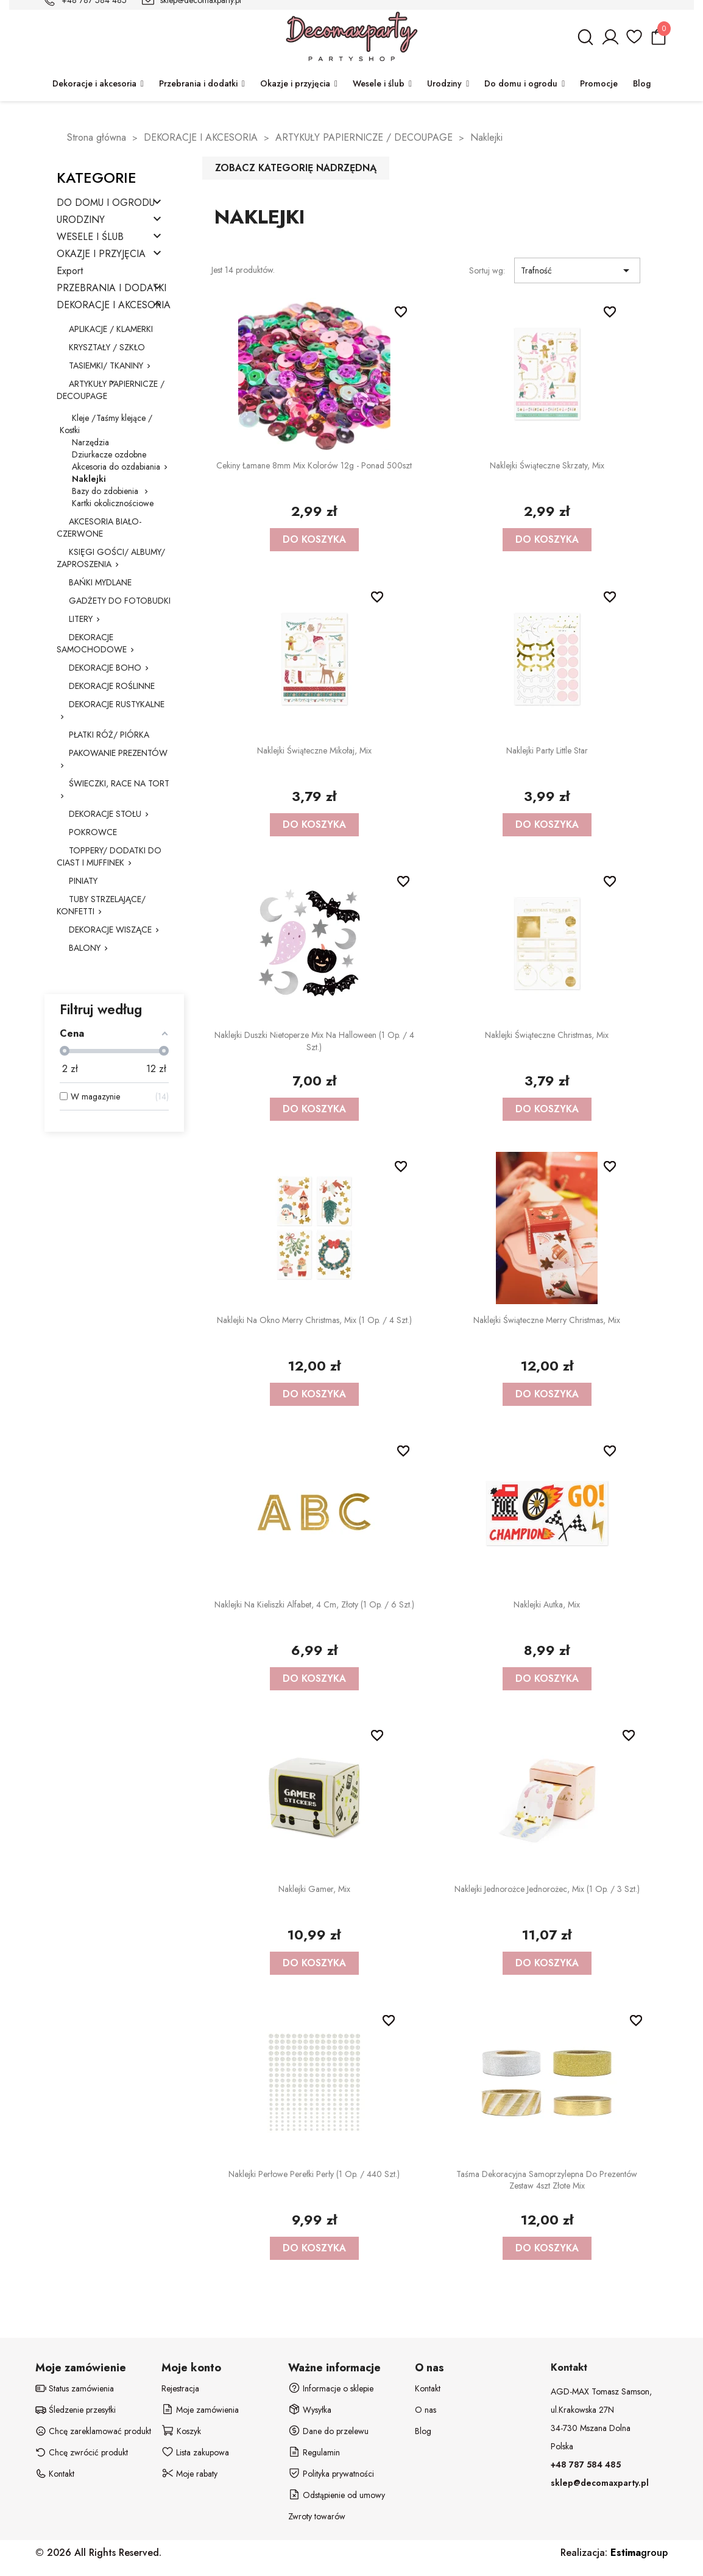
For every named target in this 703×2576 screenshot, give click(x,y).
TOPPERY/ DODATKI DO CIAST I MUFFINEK (109, 856)
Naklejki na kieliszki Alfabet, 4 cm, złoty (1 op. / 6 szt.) (314, 1604)
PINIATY (83, 881)
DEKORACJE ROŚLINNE (112, 686)
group (639, 2553)
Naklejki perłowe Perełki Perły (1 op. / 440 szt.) (314, 2174)
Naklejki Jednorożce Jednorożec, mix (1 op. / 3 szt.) (547, 1889)
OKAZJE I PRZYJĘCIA (101, 254)
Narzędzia (90, 442)
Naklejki (89, 479)
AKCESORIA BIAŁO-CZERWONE (99, 527)
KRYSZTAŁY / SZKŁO (107, 347)
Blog (423, 2431)
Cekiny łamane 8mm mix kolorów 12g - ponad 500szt (314, 465)
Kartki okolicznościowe (113, 503)
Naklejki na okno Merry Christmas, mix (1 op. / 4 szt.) (314, 1320)
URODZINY (81, 220)
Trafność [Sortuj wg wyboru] (577, 270)
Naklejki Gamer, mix (314, 1889)
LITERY (81, 619)
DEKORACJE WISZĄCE (110, 929)
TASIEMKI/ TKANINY (106, 365)
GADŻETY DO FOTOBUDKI (120, 601)
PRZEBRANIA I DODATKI (111, 288)
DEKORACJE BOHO (105, 668)
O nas (425, 2410)
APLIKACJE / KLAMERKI (111, 329)
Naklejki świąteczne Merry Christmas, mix (546, 1320)
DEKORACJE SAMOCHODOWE (92, 643)
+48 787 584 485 (586, 2464)
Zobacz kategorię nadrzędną (295, 168)
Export (70, 271)
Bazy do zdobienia (106, 491)
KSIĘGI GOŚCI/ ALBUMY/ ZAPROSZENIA (111, 558)
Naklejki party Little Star (547, 750)
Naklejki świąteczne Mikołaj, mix (314, 750)
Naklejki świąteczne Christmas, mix (547, 1035)
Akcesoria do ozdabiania (116, 467)
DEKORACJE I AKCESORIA (114, 305)
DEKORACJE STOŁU (105, 814)
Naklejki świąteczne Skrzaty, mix (547, 465)
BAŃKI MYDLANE (100, 582)
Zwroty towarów (316, 2516)
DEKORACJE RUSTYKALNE (116, 704)
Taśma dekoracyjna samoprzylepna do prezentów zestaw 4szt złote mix (546, 2180)
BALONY (85, 948)
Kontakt (427, 2388)
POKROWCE (93, 832)
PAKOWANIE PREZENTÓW (118, 753)
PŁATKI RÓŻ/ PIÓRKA (109, 735)
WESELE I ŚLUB (90, 237)
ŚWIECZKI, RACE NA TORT (119, 783)
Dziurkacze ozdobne (109, 454)
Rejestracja (180, 2388)
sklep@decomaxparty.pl (600, 2483)
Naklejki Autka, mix (547, 1604)
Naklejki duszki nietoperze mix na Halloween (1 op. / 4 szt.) (314, 1041)
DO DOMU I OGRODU (106, 203)
